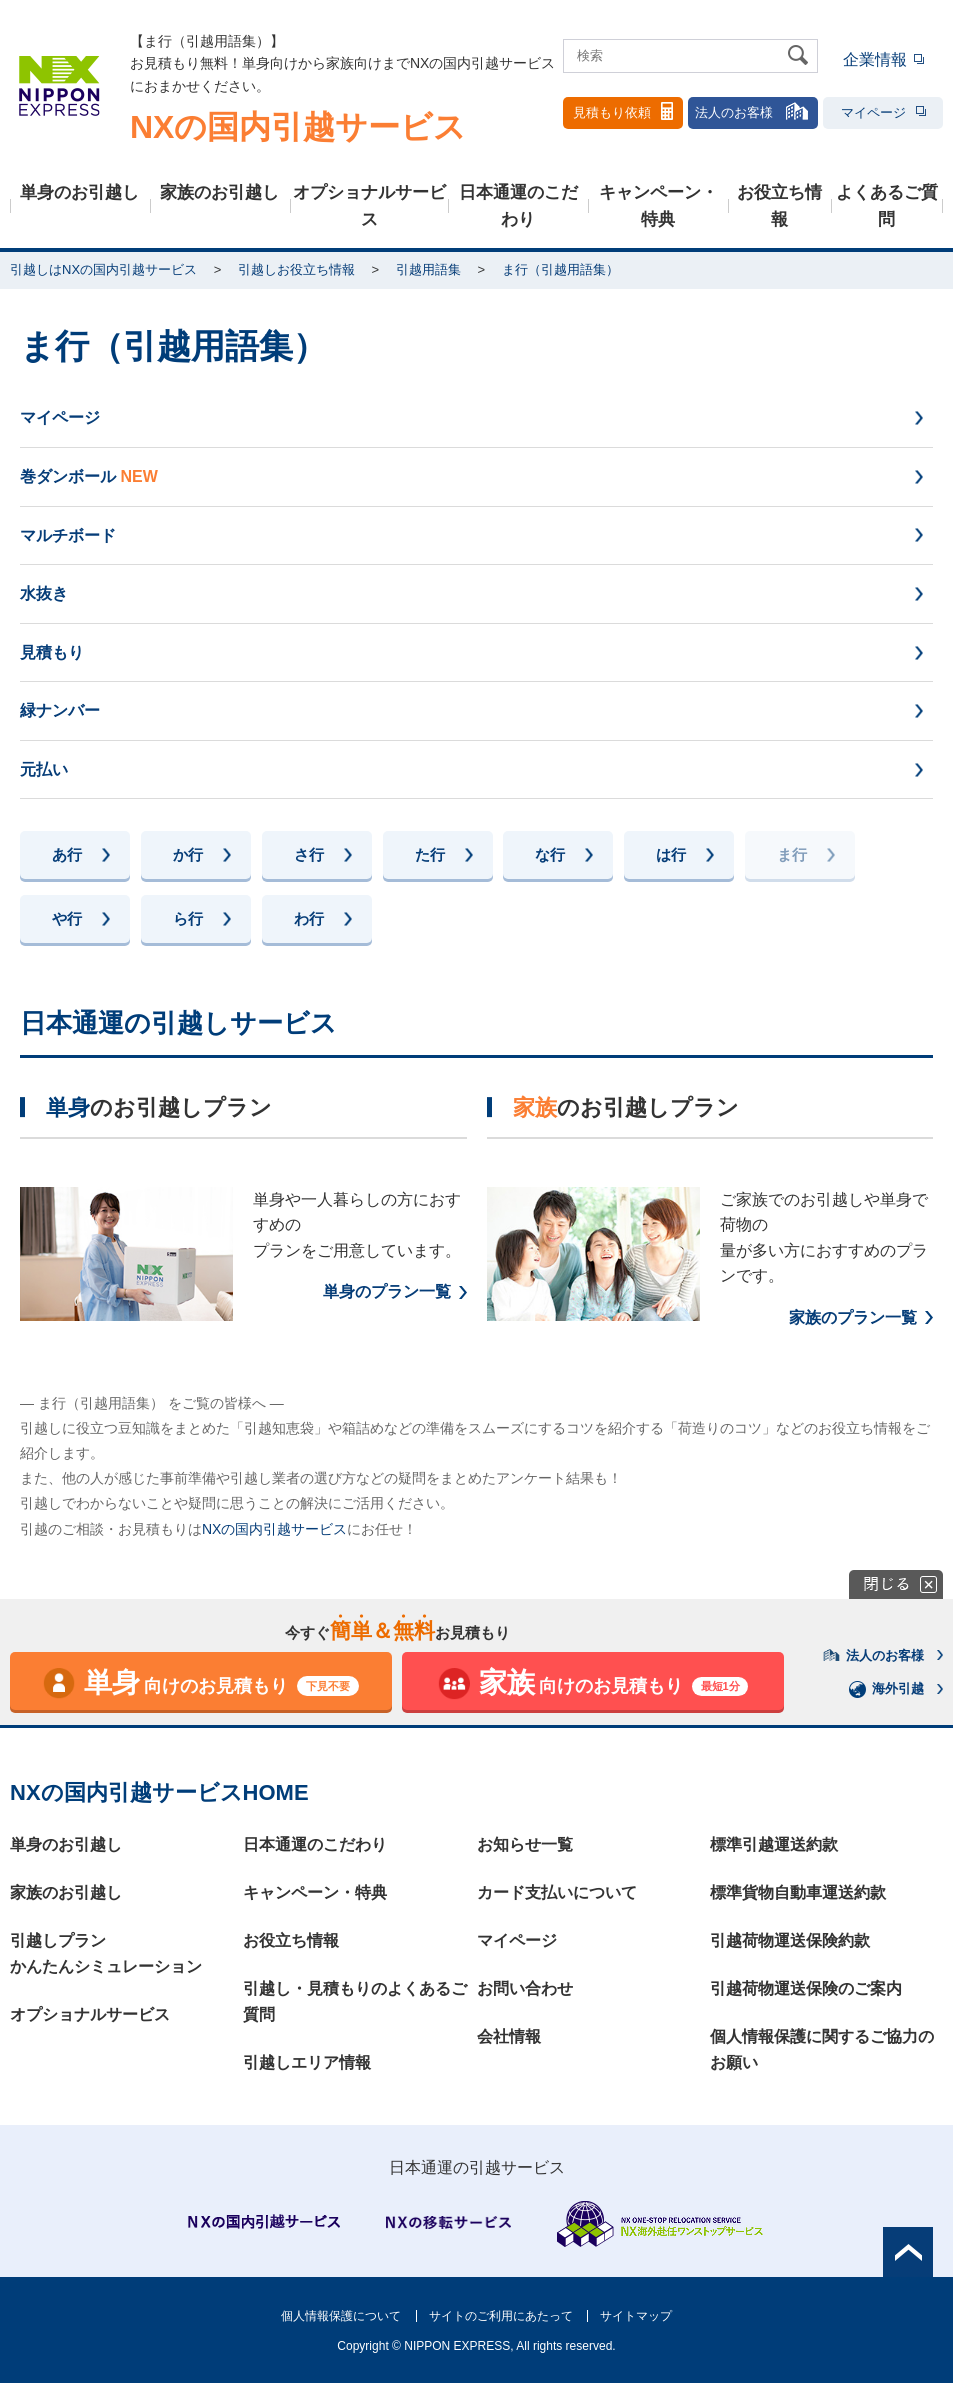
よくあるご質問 (887, 206)
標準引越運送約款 (774, 1844)
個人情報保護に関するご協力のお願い (822, 2049)
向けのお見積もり (200, 1683)
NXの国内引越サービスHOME (159, 1792)
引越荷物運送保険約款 (790, 1940)
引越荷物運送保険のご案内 (806, 1988)
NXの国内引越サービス (274, 1529)
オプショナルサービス (369, 206)
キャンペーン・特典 (658, 206)
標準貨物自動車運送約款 (798, 1892)
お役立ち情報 (779, 206)
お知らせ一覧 (525, 1844)
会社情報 (509, 2036)
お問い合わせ (525, 1988)
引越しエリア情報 (307, 2062)
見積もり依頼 (623, 111)
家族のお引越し (219, 192)
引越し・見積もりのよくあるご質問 (355, 2001)
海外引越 (887, 1689)
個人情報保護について (341, 2316)
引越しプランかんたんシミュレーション (106, 1953)
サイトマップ (636, 2316)
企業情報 (875, 59)
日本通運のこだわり (518, 206)
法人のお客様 (753, 111)
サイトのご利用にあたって (501, 2316)
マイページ (883, 112)
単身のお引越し (79, 192)
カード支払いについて (557, 1892)
